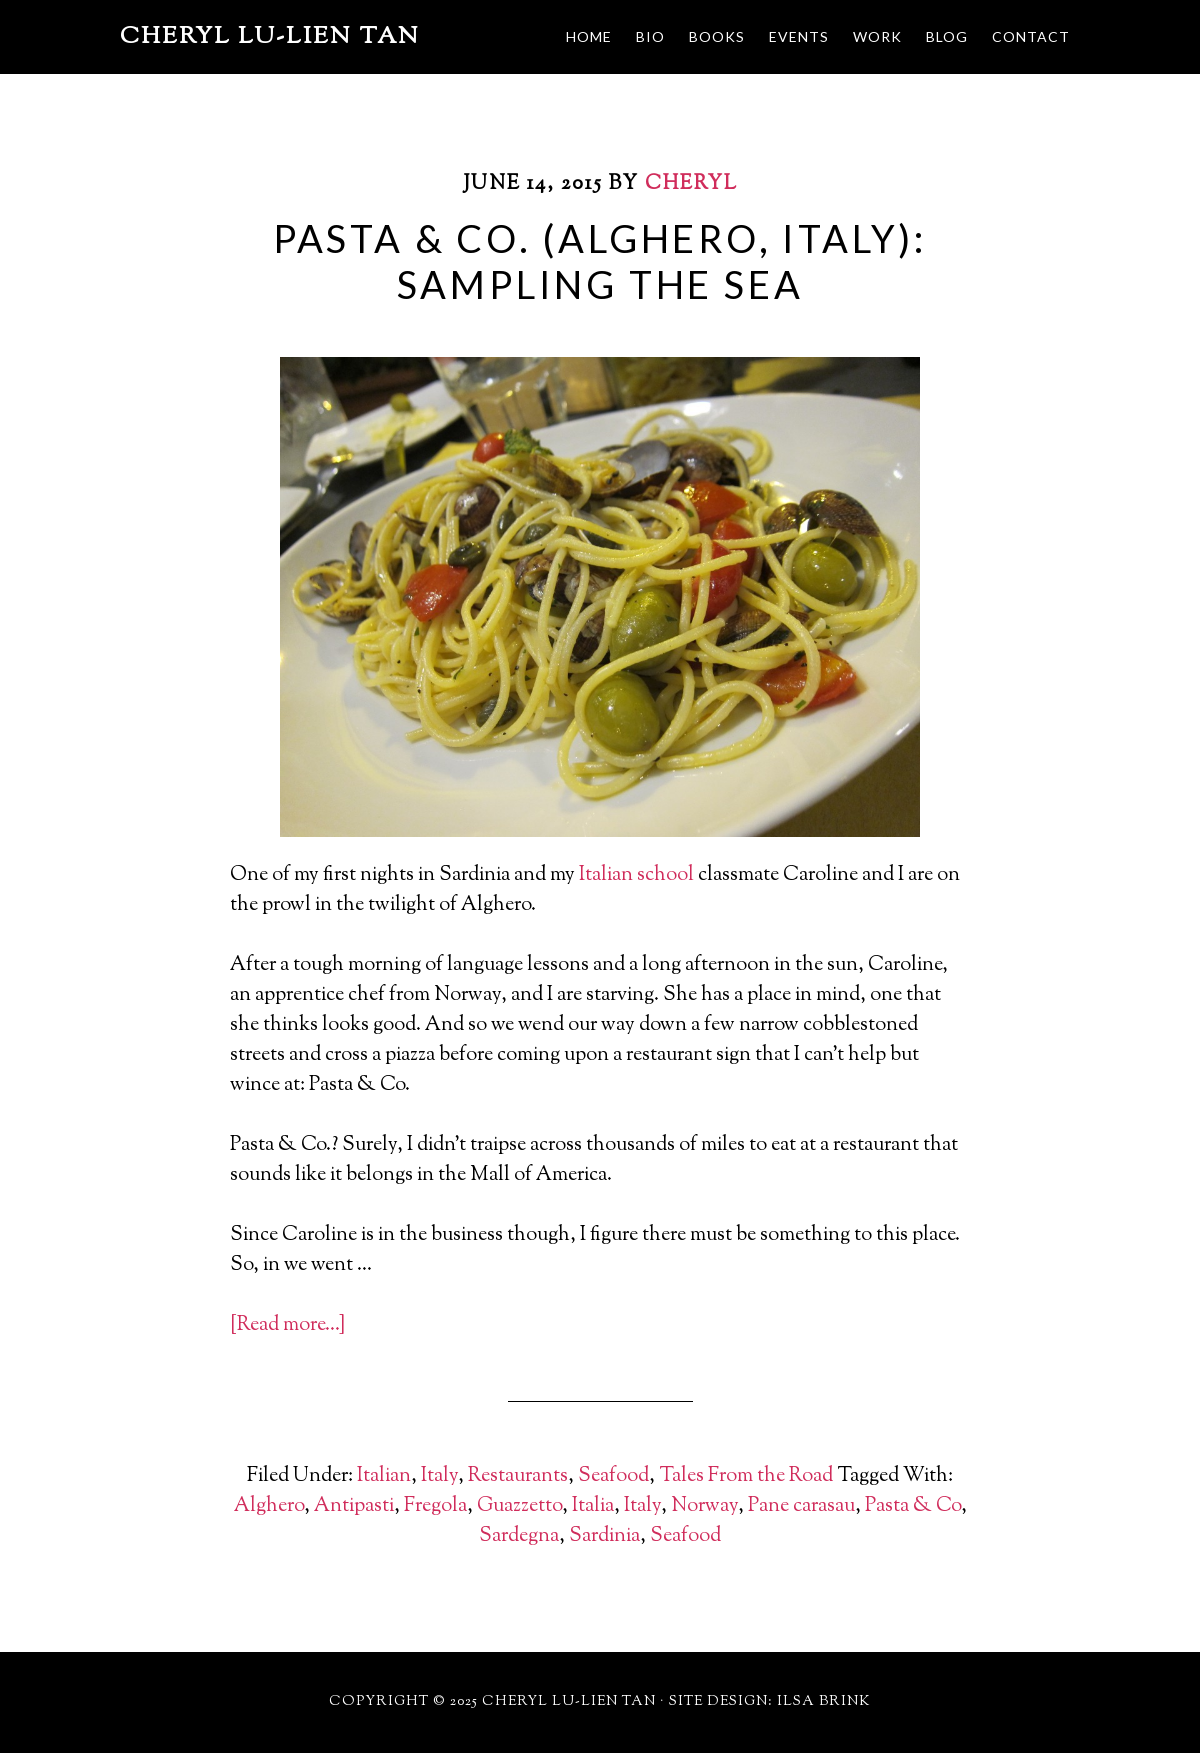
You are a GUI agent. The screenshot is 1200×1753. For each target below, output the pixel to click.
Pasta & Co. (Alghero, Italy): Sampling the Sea (600, 261)
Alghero (269, 1506)
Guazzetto (519, 1506)
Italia (593, 1506)
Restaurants (518, 1476)
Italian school (636, 875)
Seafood (613, 1476)
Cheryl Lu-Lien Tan (270, 37)
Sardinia (604, 1536)
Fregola (435, 1506)
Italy (439, 1476)
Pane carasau (801, 1506)
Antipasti (354, 1506)
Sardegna (519, 1536)
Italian (384, 1476)
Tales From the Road (746, 1476)
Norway (704, 1506)
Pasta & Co (913, 1506)
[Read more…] (287, 1325)
